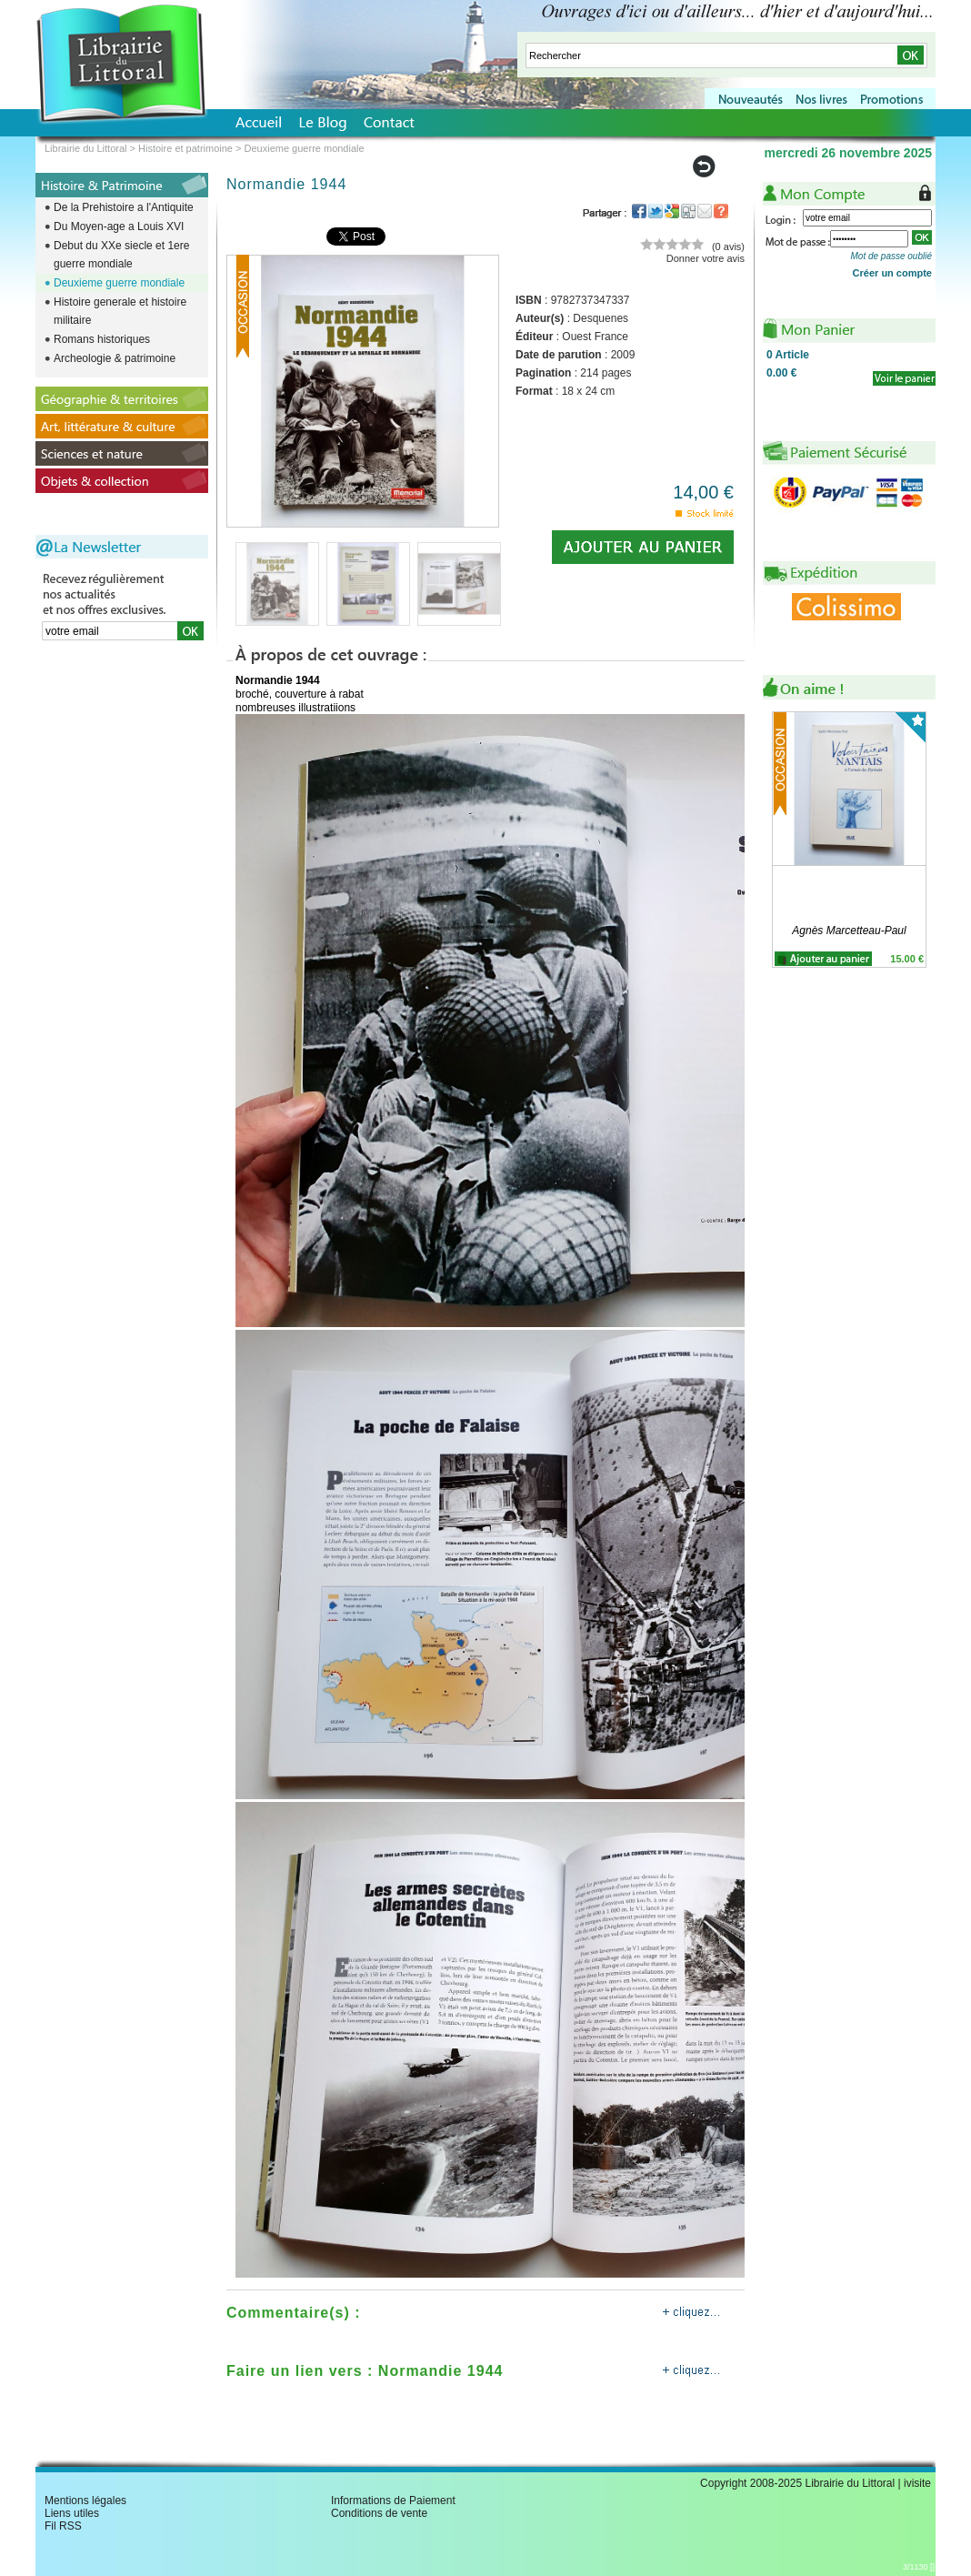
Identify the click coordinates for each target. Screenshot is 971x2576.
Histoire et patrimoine (185, 148)
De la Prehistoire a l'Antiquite (124, 207)
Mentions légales (85, 2500)
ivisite (917, 2483)
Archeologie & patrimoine (114, 358)
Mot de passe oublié (891, 256)
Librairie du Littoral (86, 148)
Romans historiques (102, 339)
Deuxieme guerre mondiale (119, 283)
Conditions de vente (379, 2513)
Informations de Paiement (393, 2500)
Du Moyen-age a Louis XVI (119, 226)
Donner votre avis (705, 258)
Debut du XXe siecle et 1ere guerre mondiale (121, 254)
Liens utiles (72, 2513)
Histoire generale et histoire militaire (120, 311)
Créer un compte (892, 272)
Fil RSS (63, 2526)
